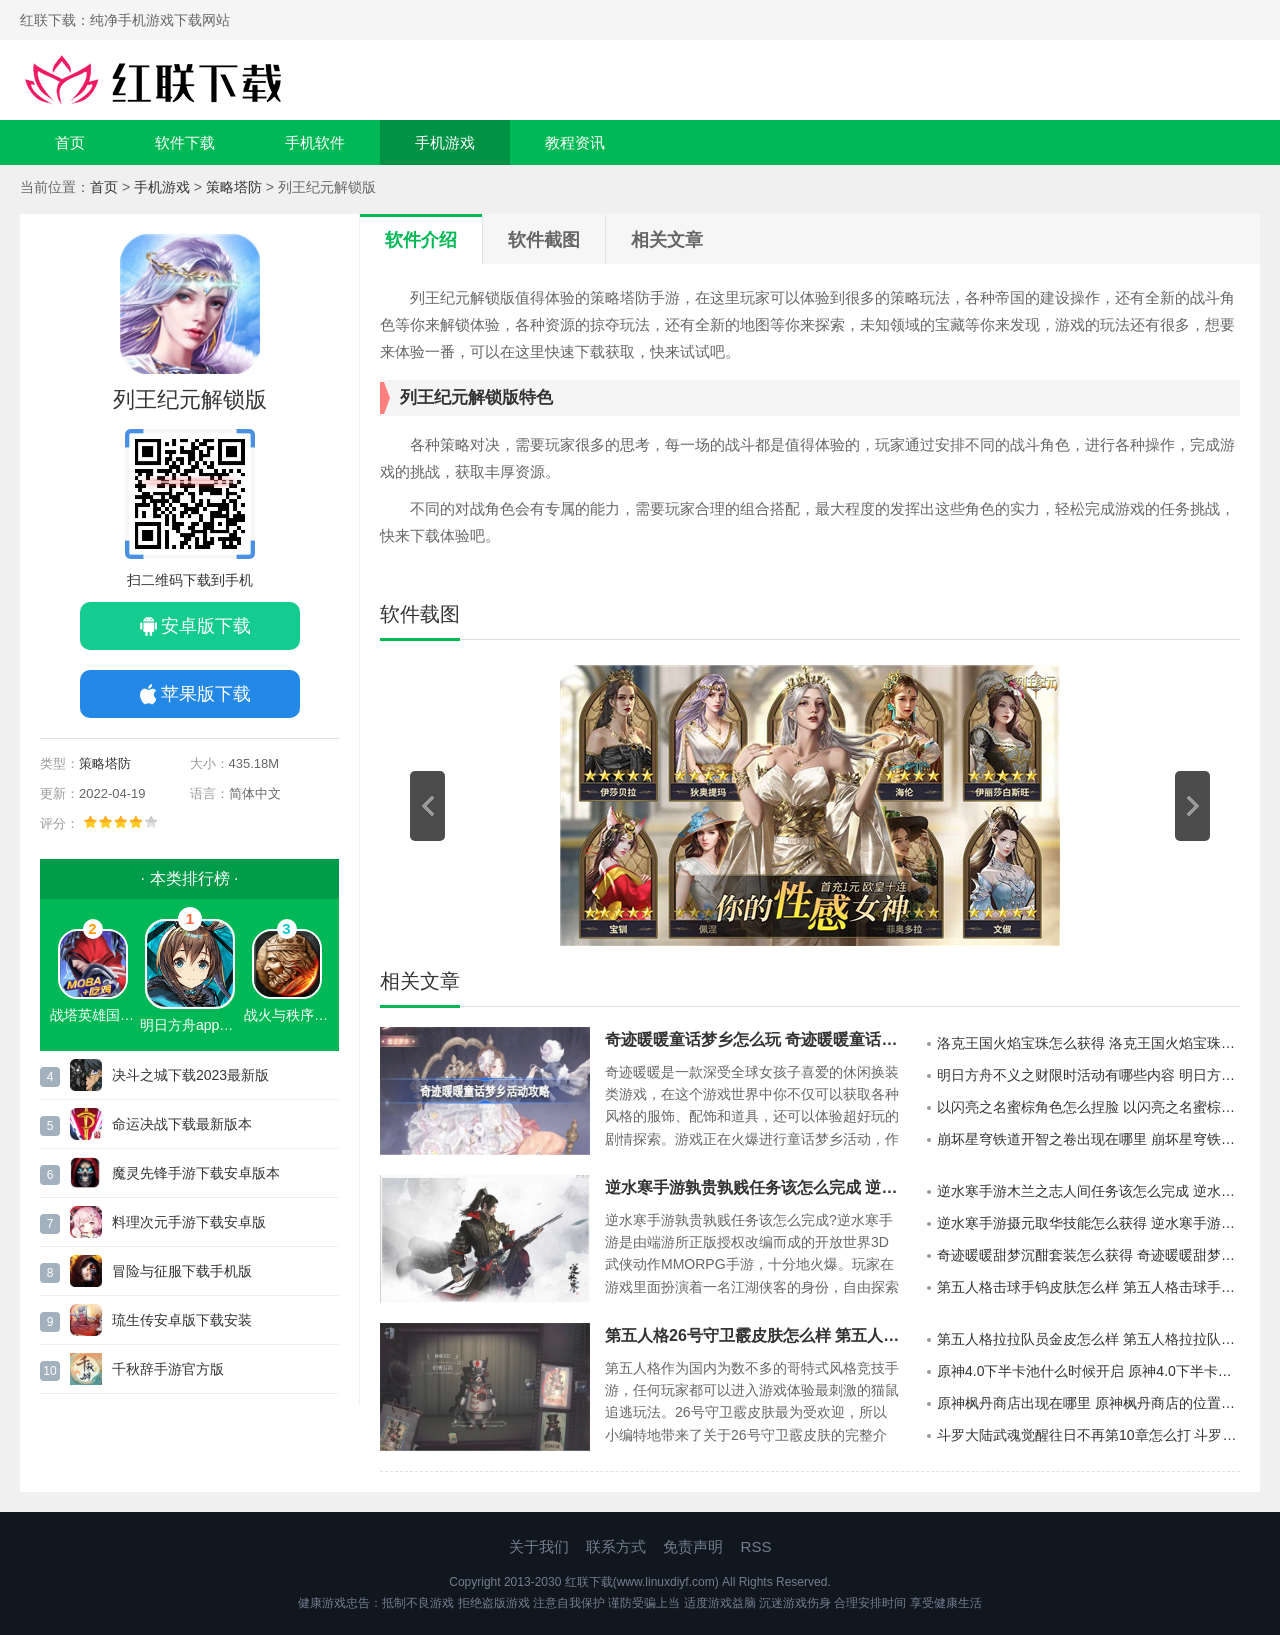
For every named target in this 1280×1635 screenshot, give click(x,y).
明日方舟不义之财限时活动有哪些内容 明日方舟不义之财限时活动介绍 (1088, 1075)
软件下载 (185, 142)
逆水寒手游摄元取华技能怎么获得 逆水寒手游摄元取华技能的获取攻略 (1088, 1223)
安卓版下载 (206, 626)
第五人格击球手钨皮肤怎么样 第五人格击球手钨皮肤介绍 (1088, 1287)
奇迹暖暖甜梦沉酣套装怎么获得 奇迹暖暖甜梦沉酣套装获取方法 (1088, 1255)
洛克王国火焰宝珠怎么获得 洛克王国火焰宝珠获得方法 (1088, 1043)
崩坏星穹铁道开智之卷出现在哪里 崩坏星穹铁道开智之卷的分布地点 (1088, 1139)
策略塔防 (234, 187)
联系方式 (616, 1546)
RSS (756, 1546)
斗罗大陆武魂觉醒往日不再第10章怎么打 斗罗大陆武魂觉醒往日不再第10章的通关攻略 (1088, 1435)
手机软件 (315, 142)
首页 (70, 142)
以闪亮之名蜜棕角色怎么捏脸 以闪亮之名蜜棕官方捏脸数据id (1088, 1107)
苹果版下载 (206, 694)
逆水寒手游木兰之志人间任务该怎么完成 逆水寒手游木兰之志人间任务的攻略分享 (1088, 1191)
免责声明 (693, 1546)
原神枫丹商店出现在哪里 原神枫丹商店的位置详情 (1088, 1403)
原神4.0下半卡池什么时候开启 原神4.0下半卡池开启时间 (1088, 1371)
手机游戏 (445, 142)
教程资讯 (575, 142)
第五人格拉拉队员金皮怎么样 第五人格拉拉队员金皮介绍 (1088, 1339)
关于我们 (539, 1546)
